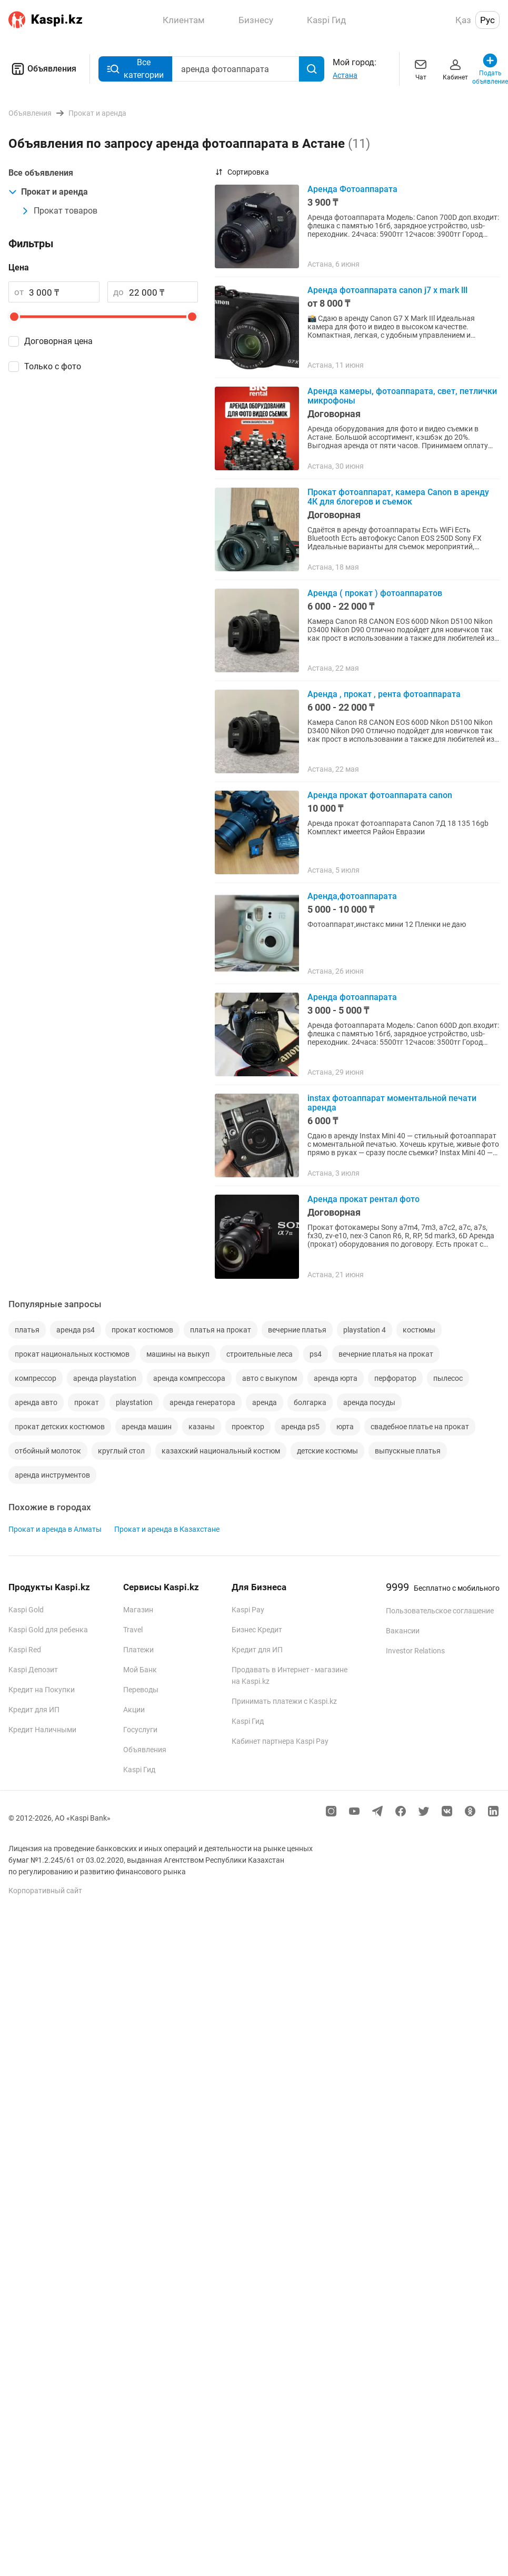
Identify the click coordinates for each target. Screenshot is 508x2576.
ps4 (316, 1354)
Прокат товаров (59, 211)
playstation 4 (364, 1330)
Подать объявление (490, 68)
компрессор (35, 1378)
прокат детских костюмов (60, 1426)
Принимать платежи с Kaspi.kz (284, 1701)
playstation (134, 1402)
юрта (345, 1426)
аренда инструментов (52, 1475)
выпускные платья (408, 1451)
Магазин (138, 1609)
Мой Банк (140, 1669)
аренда (264, 1402)
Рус (487, 20)
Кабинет (455, 68)
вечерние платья (297, 1330)
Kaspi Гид (139, 1769)
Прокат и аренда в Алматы (55, 1529)
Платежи (138, 1649)
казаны (201, 1426)
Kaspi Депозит (33, 1669)
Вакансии (403, 1631)
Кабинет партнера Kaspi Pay (280, 1741)
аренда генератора (202, 1402)
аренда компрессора (189, 1378)
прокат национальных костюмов (72, 1354)
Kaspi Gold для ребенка (48, 1629)
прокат (86, 1402)
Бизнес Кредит (257, 1629)
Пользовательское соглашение (440, 1611)
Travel (133, 1629)
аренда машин (147, 1426)
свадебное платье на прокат (420, 1426)
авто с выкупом (269, 1378)
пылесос (448, 1378)
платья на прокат (220, 1330)
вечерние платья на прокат (385, 1354)
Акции (134, 1709)
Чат (420, 68)
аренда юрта (335, 1378)
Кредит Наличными (42, 1729)
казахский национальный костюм (221, 1451)
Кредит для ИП (33, 1709)
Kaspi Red (24, 1649)
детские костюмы (327, 1451)
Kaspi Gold (26, 1609)
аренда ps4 (75, 1330)
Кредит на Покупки (41, 1689)
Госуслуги (140, 1729)
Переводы (140, 1689)
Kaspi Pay (248, 1609)
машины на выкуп (178, 1354)
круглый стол (121, 1451)
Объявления (42, 68)
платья (27, 1330)
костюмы (419, 1330)
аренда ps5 (300, 1426)
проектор (248, 1426)
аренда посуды (369, 1402)
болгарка (310, 1402)
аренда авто (36, 1402)
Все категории (135, 68)
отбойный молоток (48, 1451)
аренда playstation (104, 1378)
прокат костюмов (142, 1330)
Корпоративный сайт (45, 1890)
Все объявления (40, 173)
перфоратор (395, 1378)
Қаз (463, 20)
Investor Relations (415, 1650)
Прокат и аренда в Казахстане (167, 1529)
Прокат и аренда (48, 192)
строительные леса (259, 1354)
